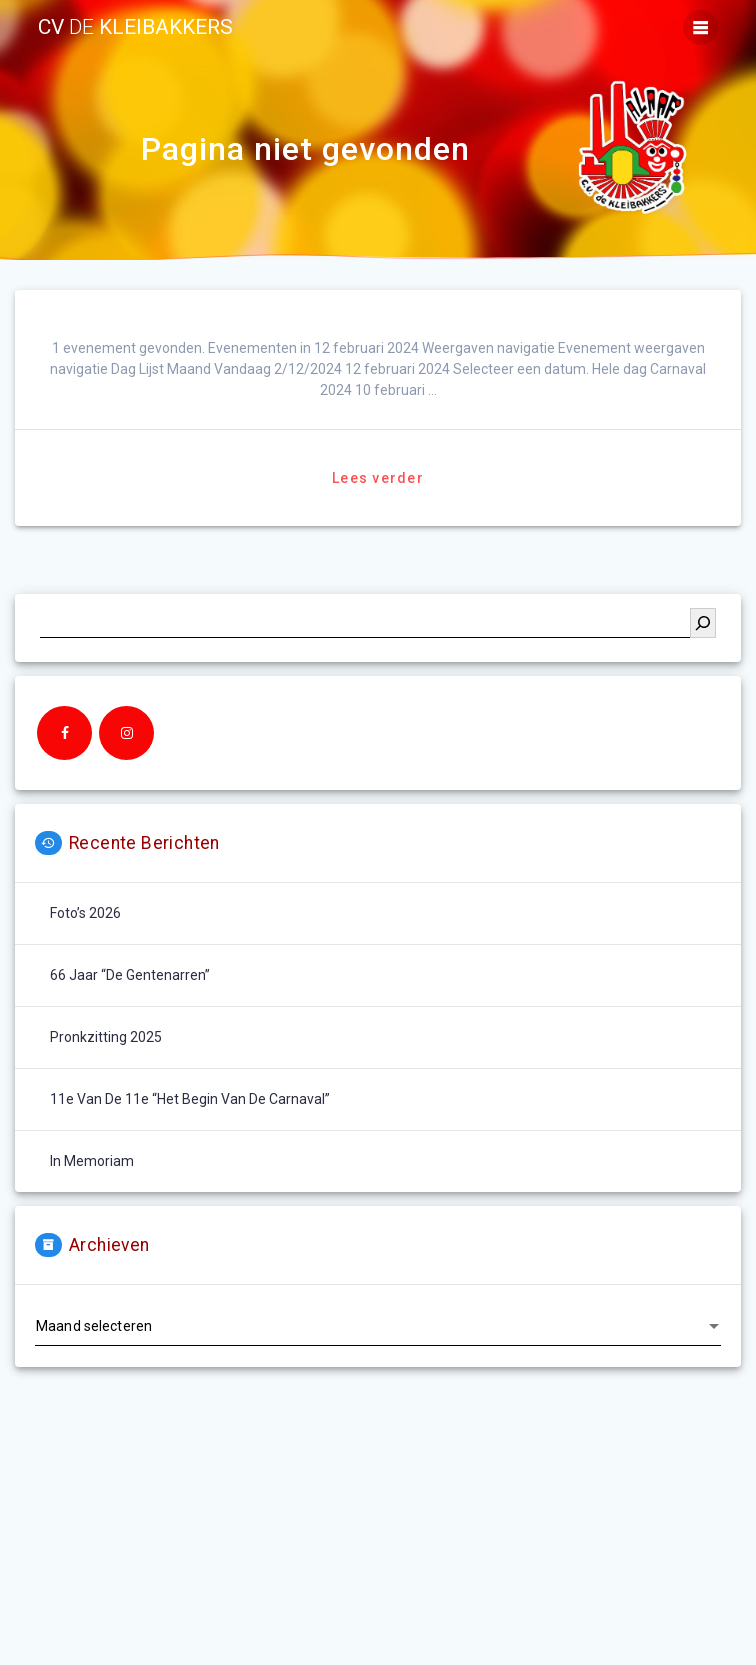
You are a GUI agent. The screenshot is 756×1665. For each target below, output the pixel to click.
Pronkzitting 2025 (106, 1037)
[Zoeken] (703, 623)
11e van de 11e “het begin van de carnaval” (190, 1099)
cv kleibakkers (135, 27)
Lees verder (378, 478)
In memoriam (92, 1161)
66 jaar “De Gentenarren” (130, 975)
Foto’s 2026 (85, 913)
